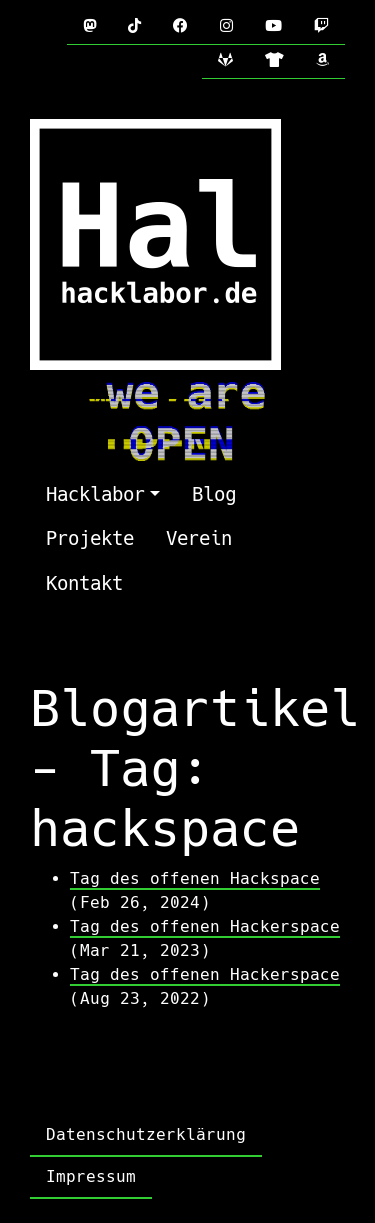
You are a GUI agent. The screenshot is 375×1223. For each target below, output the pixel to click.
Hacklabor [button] (95, 494)
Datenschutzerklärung (146, 1134)
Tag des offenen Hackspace (195, 878)
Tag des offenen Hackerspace (205, 926)
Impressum (91, 1176)
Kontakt (84, 583)
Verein (199, 538)
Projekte (90, 538)
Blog (214, 494)
